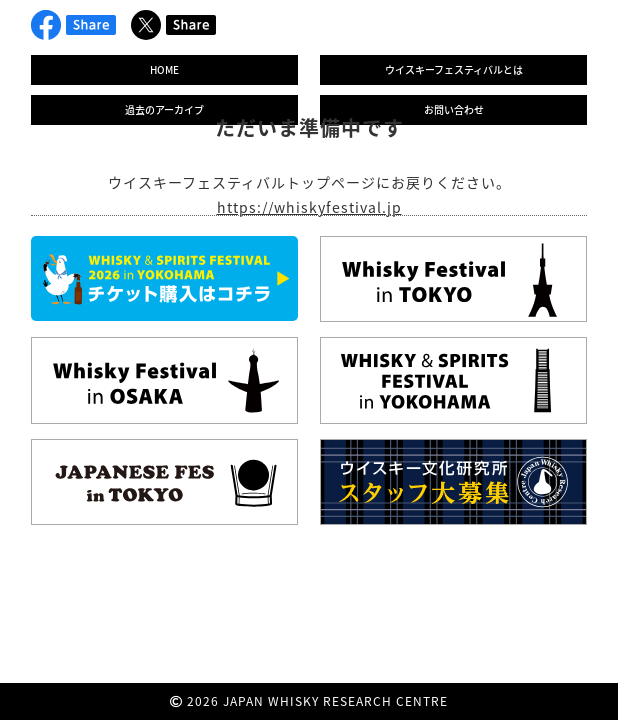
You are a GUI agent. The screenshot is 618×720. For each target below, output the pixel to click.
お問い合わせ (454, 109)
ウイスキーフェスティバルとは (454, 69)
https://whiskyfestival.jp (309, 207)
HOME (164, 69)
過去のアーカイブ (164, 109)
